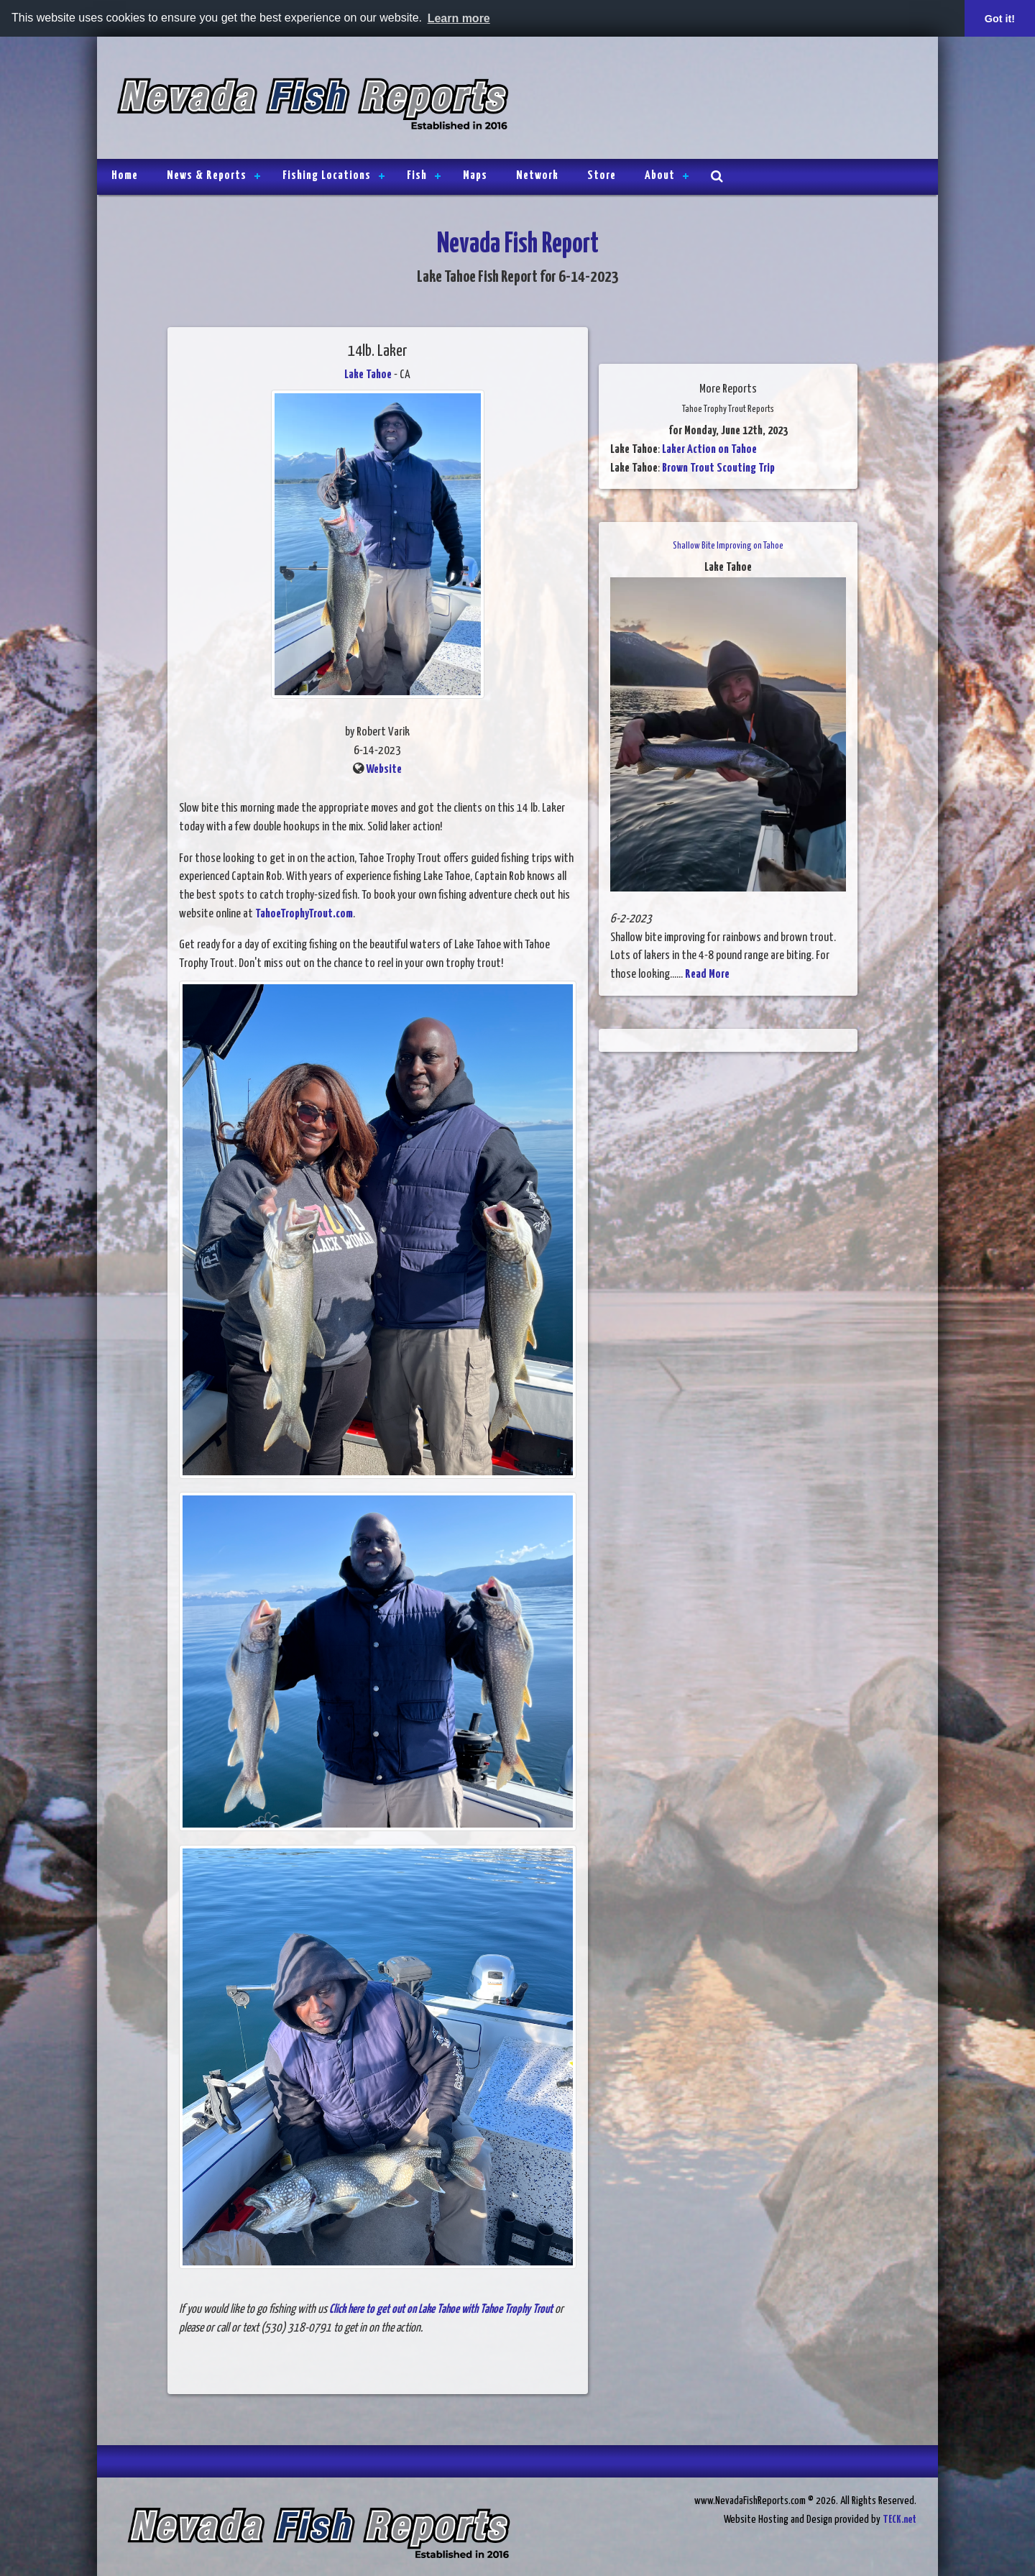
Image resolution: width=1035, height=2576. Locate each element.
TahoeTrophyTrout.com (304, 914)
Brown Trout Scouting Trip (718, 468)
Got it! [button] (1000, 18)
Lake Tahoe (368, 375)
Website (384, 770)
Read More (707, 974)
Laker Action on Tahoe (709, 450)
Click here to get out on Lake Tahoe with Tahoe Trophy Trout (441, 2310)
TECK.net (899, 2519)
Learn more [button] (459, 18)
